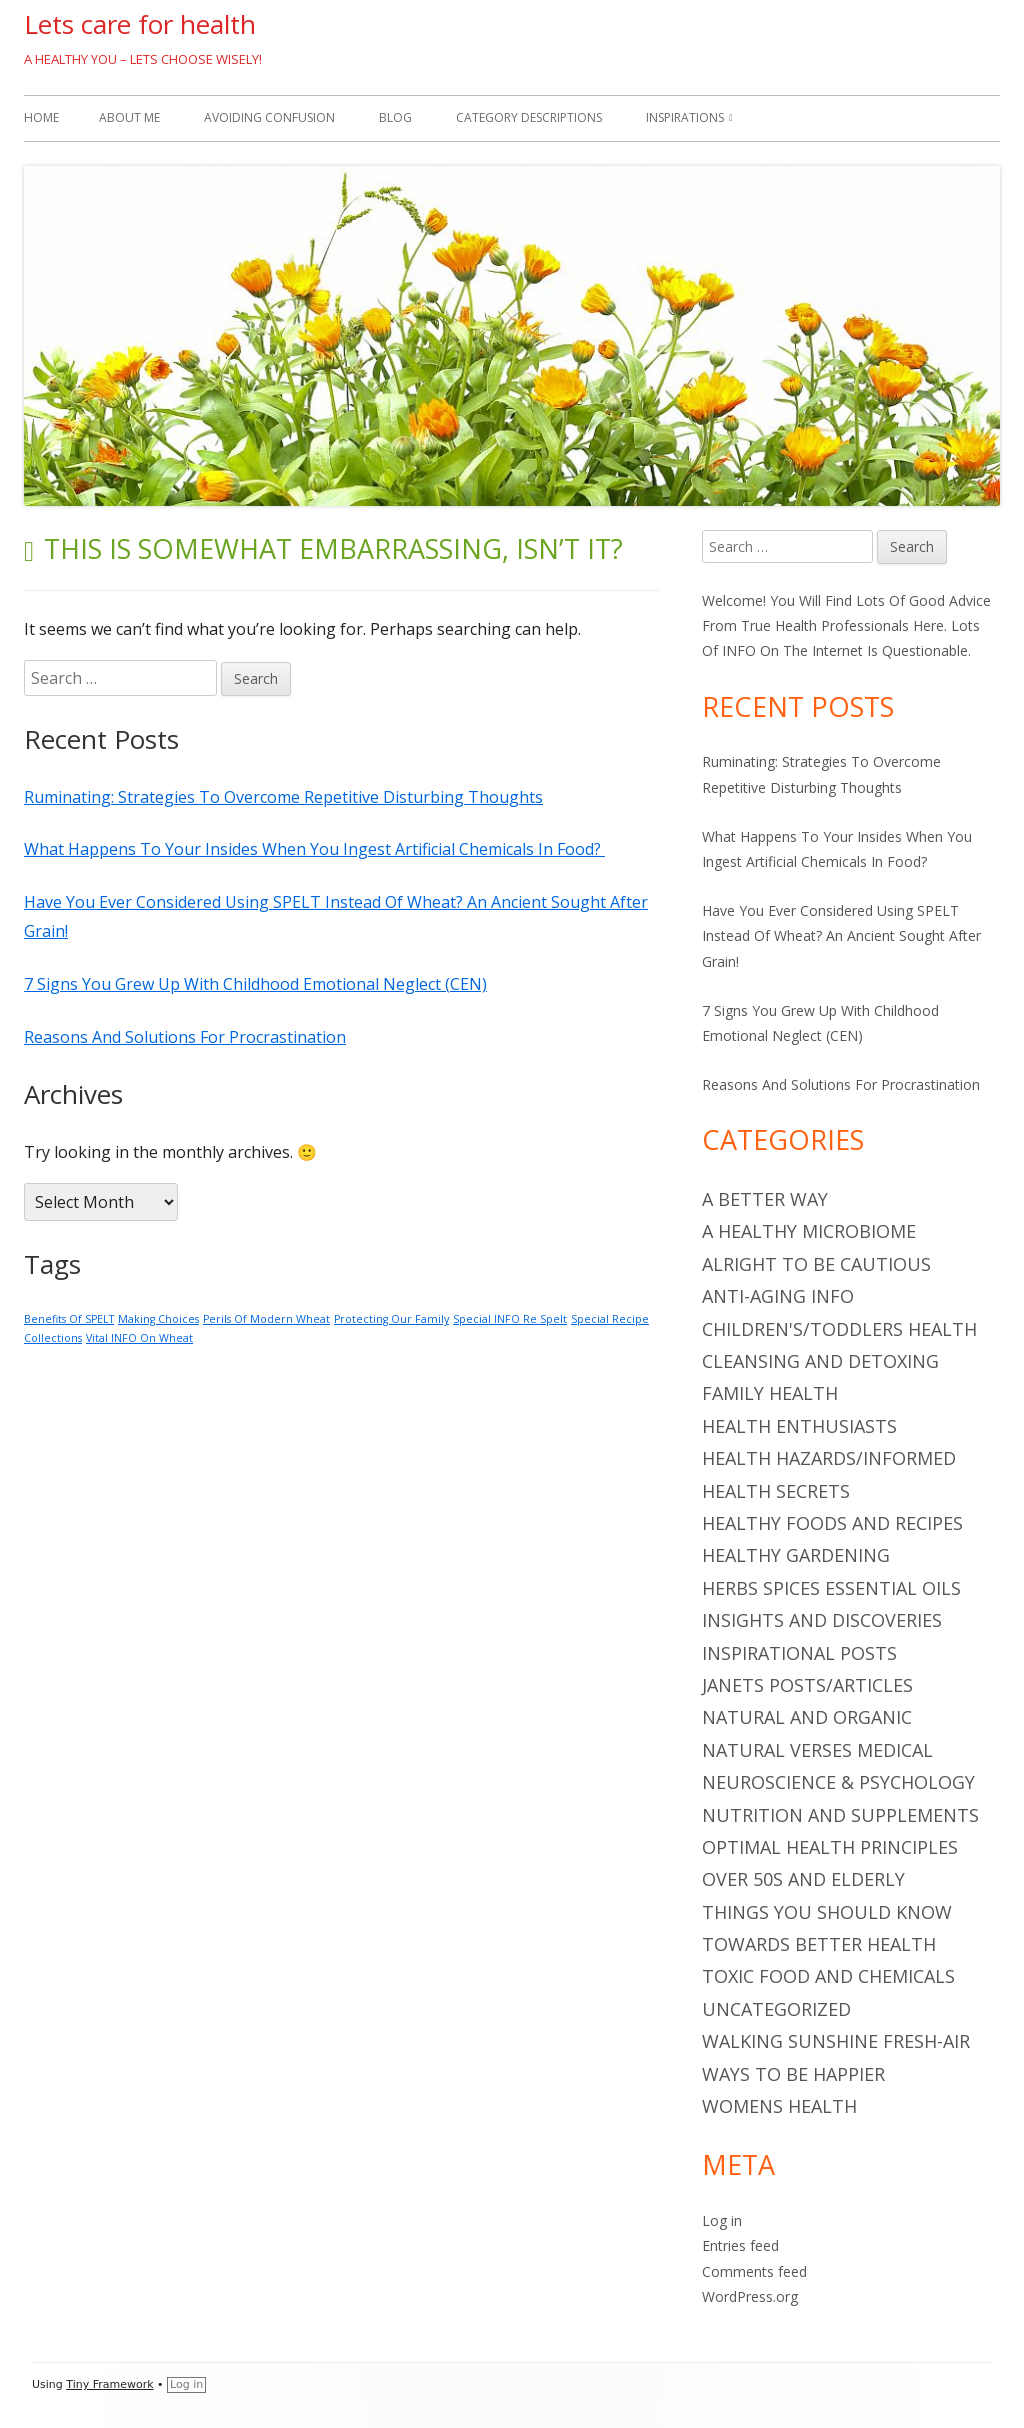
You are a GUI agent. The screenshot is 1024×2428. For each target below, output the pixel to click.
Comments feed (754, 2271)
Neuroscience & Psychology (838, 1782)
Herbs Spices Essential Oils (831, 1588)
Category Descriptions (529, 117)
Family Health (770, 1393)
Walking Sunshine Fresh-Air (836, 2041)
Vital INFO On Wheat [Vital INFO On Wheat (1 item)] (139, 1338)
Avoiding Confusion (269, 117)
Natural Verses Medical (817, 1750)
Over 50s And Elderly (803, 1879)
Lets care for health (140, 24)
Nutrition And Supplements (840, 1815)
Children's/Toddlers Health (839, 1329)
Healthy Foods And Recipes (832, 1523)
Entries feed (740, 2245)
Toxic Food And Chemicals (828, 1976)
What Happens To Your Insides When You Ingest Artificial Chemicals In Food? (314, 849)
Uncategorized (776, 2009)
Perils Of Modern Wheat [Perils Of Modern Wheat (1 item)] (266, 1319)
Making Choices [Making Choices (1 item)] (158, 1319)
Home (41, 117)
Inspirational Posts (799, 1653)
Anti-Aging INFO (778, 1296)
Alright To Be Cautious (816, 1264)
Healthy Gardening (796, 1555)
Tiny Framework (109, 2384)
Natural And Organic (807, 1717)
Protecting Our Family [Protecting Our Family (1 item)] (391, 1319)
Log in (722, 2220)
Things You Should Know (827, 1912)
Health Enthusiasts (799, 1426)
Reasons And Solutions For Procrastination (185, 1037)
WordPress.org (750, 2296)
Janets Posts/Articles (807, 1685)
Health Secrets (776, 1491)
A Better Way (765, 1199)
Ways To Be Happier (793, 2074)
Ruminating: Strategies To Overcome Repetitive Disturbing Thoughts (283, 797)
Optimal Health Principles (830, 1847)
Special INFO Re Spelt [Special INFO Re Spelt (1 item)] (510, 1319)
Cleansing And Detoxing (820, 1361)
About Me (129, 117)
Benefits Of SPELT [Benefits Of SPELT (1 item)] (69, 1319)
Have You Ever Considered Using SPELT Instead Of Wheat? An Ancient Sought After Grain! (841, 935)
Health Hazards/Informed (829, 1458)
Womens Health (779, 2106)
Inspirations (685, 117)
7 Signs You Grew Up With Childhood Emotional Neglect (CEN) (255, 984)
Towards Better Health (819, 1944)
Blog (395, 117)
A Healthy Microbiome (809, 1231)
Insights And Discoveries (822, 1620)
